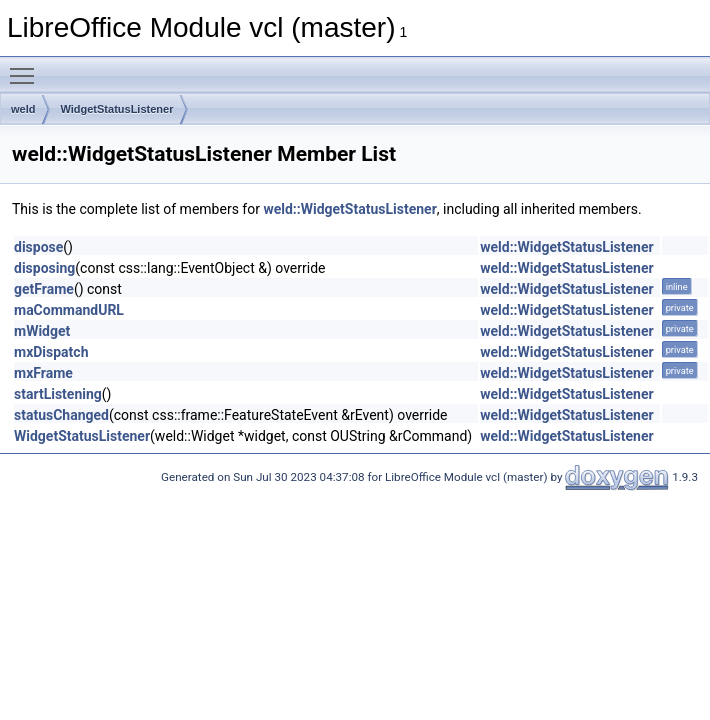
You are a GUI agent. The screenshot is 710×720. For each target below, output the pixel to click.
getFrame (44, 289)
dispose (38, 247)
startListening (58, 394)
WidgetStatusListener (116, 109)
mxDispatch (51, 352)
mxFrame (43, 373)
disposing (44, 268)
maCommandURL (69, 310)
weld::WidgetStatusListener (349, 209)
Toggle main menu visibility (27, 67)
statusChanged (61, 415)
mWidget (42, 331)
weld (23, 109)
